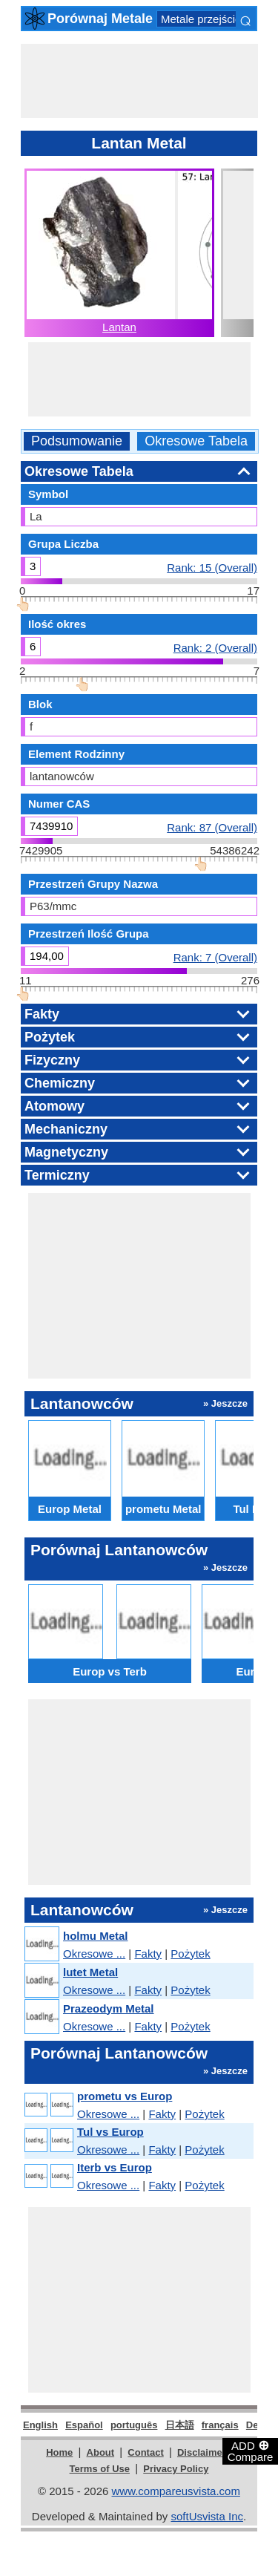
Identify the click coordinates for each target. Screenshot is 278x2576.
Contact (145, 2452)
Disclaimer (201, 2452)
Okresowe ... (94, 1953)
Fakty (148, 1953)
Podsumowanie (76, 441)
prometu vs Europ (124, 2096)
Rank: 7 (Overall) (215, 957)
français (220, 2424)
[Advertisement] (139, 81)
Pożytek (190, 1953)
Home (59, 2452)
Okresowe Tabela (196, 441)
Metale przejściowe (208, 19)
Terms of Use (100, 2468)
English (40, 2424)
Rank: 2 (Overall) (215, 647)
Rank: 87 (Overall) (212, 827)
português (134, 2424)
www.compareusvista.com (176, 2491)
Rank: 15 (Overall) (212, 567)
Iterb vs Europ (114, 2167)
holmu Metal (95, 1935)
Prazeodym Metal (108, 2008)
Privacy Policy (175, 2468)
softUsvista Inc (207, 2516)
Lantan (119, 327)
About (101, 2452)
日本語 (179, 2424)
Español (84, 2424)
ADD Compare (251, 2450)
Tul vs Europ (110, 2131)
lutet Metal (90, 1972)
